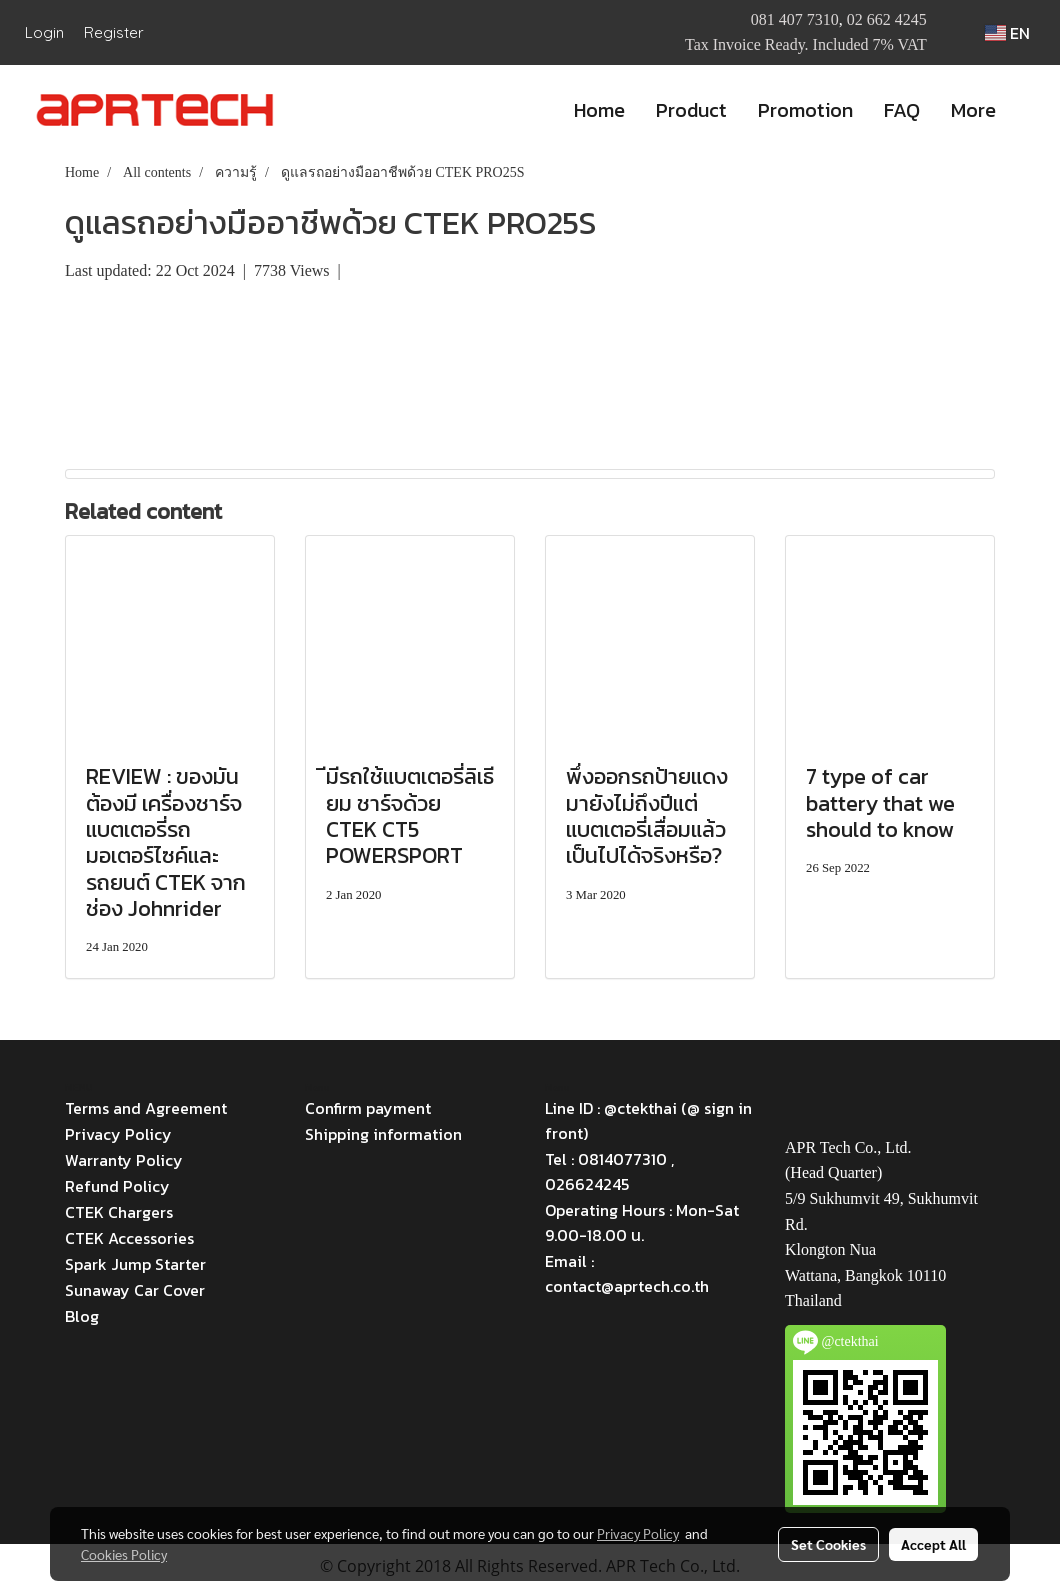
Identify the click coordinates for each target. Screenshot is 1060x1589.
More (973, 110)
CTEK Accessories (129, 1238)
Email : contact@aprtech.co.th (627, 1273)
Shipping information (383, 1134)
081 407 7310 (795, 19)
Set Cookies (828, 1544)
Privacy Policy (118, 1134)
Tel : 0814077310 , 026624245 (609, 1171)
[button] (1029, 110)
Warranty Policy (124, 1160)
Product (691, 110)
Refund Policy (117, 1186)
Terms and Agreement (146, 1108)
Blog (82, 1316)
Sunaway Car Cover (135, 1290)
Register (114, 32)
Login (44, 32)
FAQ (902, 110)
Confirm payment (368, 1108)
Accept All (933, 1544)
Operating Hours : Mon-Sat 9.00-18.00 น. (642, 1222)
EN (1007, 33)
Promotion (805, 110)
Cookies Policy (124, 1554)
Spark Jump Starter (135, 1264)
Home (599, 110)
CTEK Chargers (119, 1212)
